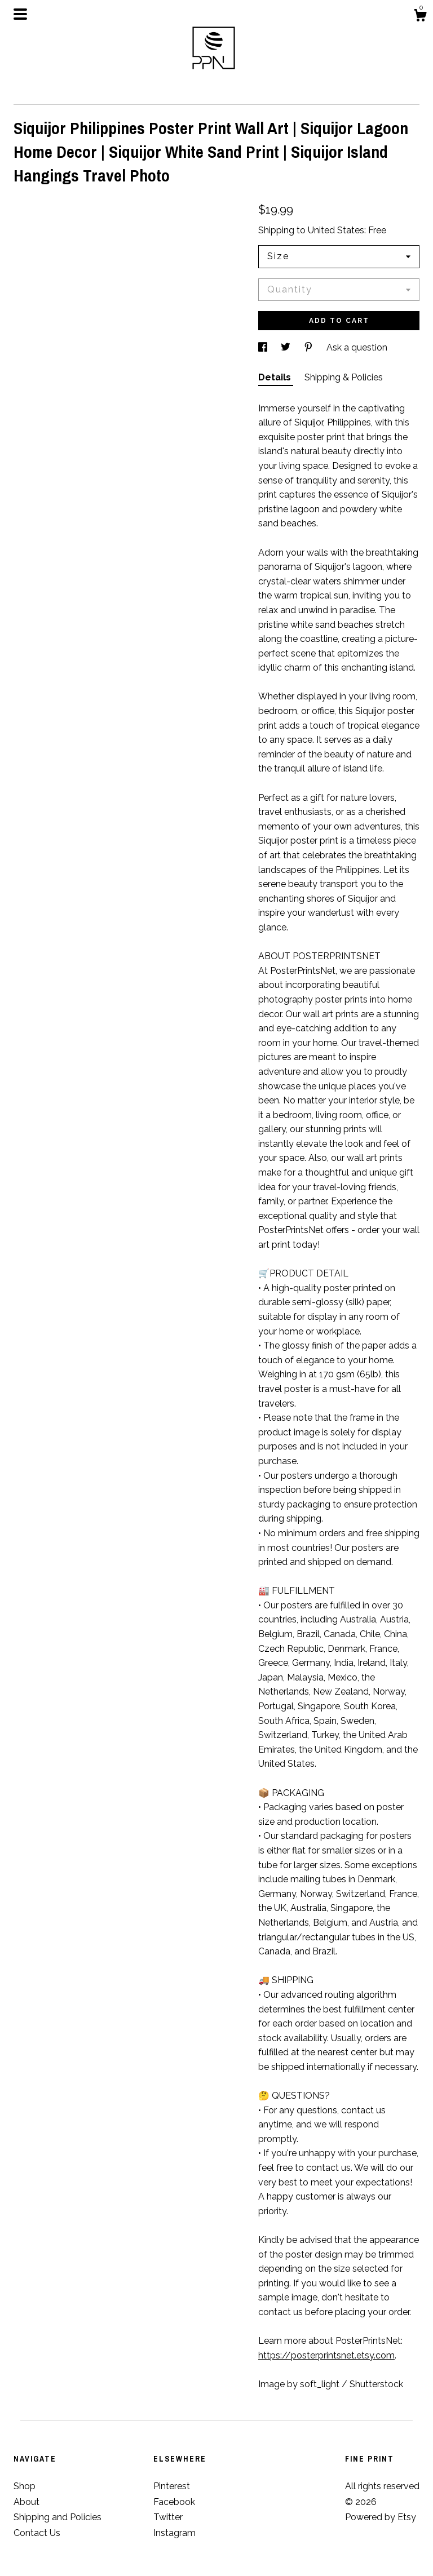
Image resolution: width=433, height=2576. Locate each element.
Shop (25, 2486)
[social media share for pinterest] (309, 347)
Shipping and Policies (57, 2517)
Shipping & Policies (343, 377)
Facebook (174, 2502)
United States (336, 230)
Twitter (168, 2517)
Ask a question (356, 347)
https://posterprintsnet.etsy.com (326, 2355)
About (26, 2502)
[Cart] (420, 16)
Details (275, 377)
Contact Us (37, 2533)
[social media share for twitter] (287, 347)
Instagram (174, 2533)
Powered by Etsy (380, 2517)
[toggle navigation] (20, 14)
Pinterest (171, 2486)
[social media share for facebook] (263, 347)
